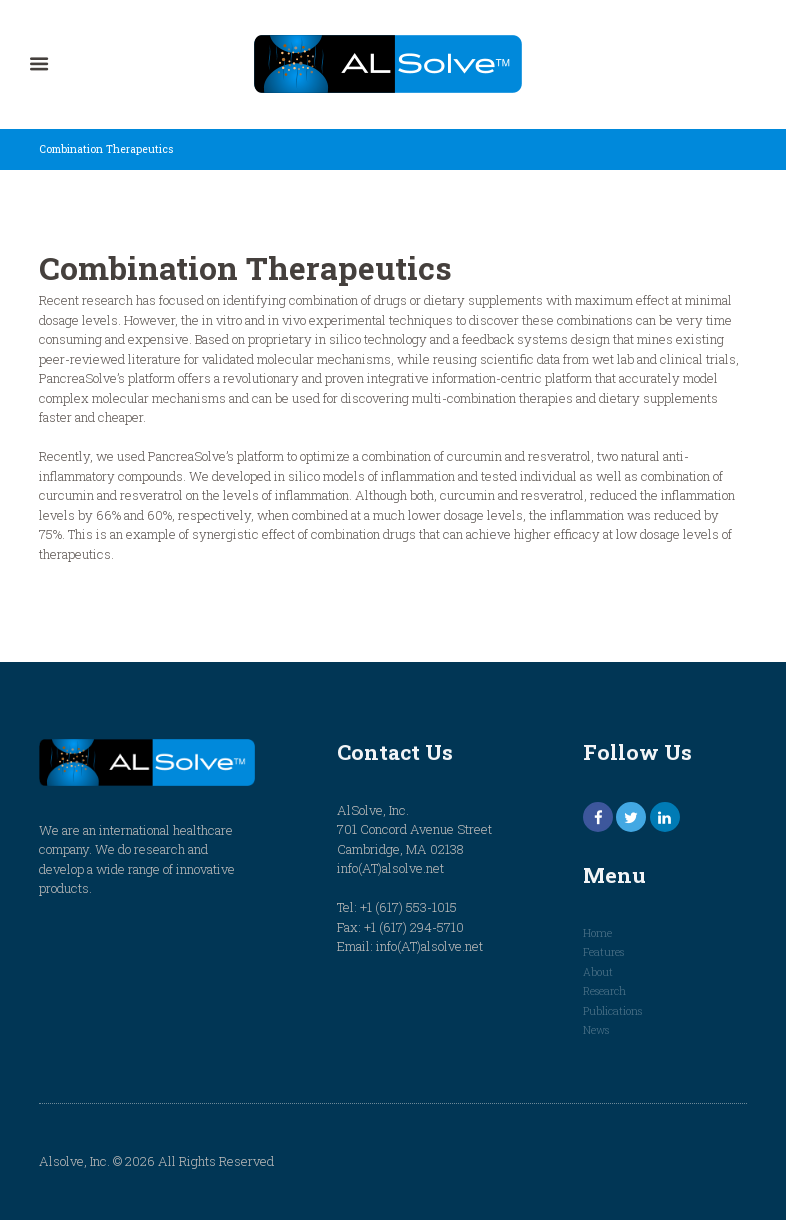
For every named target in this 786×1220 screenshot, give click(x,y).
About (598, 972)
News (596, 1030)
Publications (612, 1011)
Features (603, 952)
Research (604, 991)
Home (597, 933)
